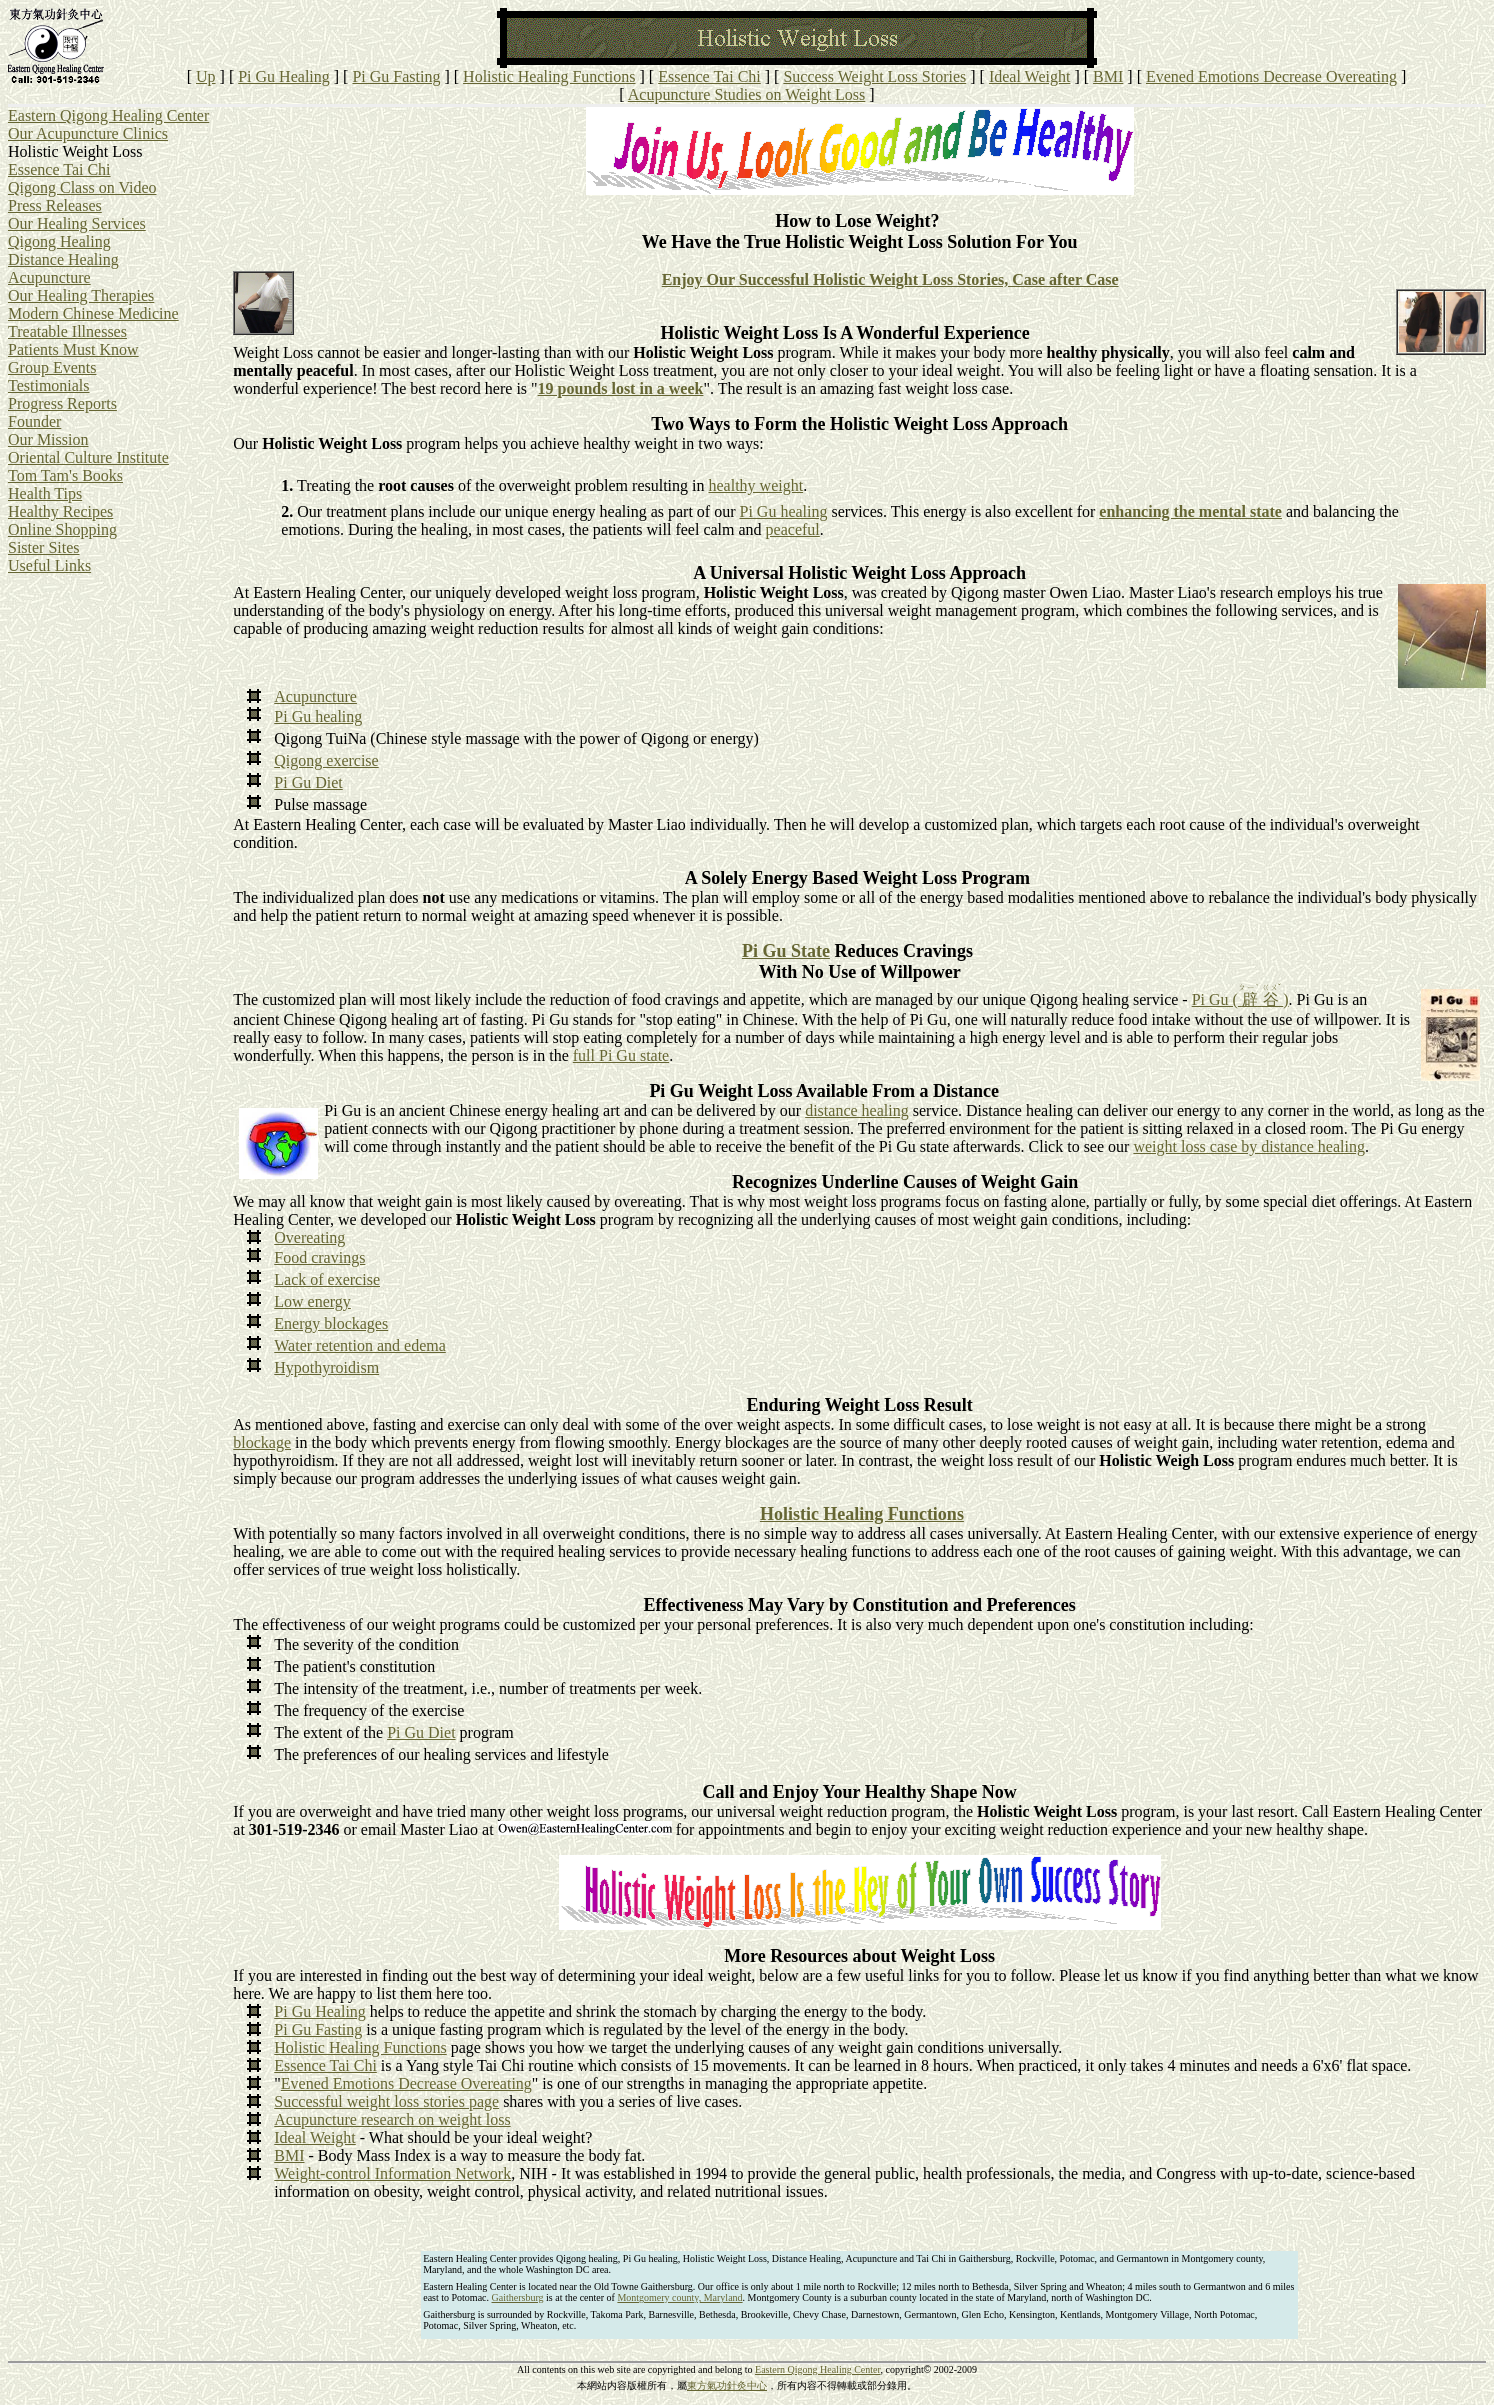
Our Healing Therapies (81, 295)
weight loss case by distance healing (1249, 1146)
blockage (262, 1442)
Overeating (309, 1237)
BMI (1108, 76)
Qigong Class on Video (82, 187)
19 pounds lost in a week (621, 388)
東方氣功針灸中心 (727, 2385)
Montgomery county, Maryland (679, 2297)
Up (206, 76)
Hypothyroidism (326, 1367)
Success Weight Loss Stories (874, 76)
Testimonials (49, 385)
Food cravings (319, 1257)
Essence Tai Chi (709, 76)
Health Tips (45, 493)
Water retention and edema (360, 1345)
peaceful (793, 529)
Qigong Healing (59, 241)
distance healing (857, 1110)
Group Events (52, 367)
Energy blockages (331, 1323)
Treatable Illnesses (67, 331)
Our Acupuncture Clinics (88, 133)
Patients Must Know (73, 349)
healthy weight (755, 485)
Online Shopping (62, 529)
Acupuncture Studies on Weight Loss (747, 94)
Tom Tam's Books (65, 475)
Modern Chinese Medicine (93, 313)
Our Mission (48, 439)
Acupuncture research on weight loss (392, 2119)
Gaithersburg (518, 2297)
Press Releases (55, 205)
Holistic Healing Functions (549, 76)
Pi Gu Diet (308, 782)
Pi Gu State (786, 951)
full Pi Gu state (621, 1055)
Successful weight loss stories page (386, 2101)
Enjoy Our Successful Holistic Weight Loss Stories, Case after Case (890, 279)
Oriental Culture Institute (88, 457)
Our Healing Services (77, 223)
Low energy (312, 1301)
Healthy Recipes (60, 511)
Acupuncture (49, 277)
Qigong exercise (326, 760)
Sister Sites (44, 547)
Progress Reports (62, 403)
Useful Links (49, 565)
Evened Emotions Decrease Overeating (1271, 76)
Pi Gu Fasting (396, 76)
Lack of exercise (327, 1279)
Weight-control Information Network (392, 2173)
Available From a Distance (897, 1091)
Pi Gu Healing (284, 76)
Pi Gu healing (784, 511)
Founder (34, 421)
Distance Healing (63, 259)
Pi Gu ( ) (1240, 999)
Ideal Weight (1030, 76)
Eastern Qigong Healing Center (108, 115)
